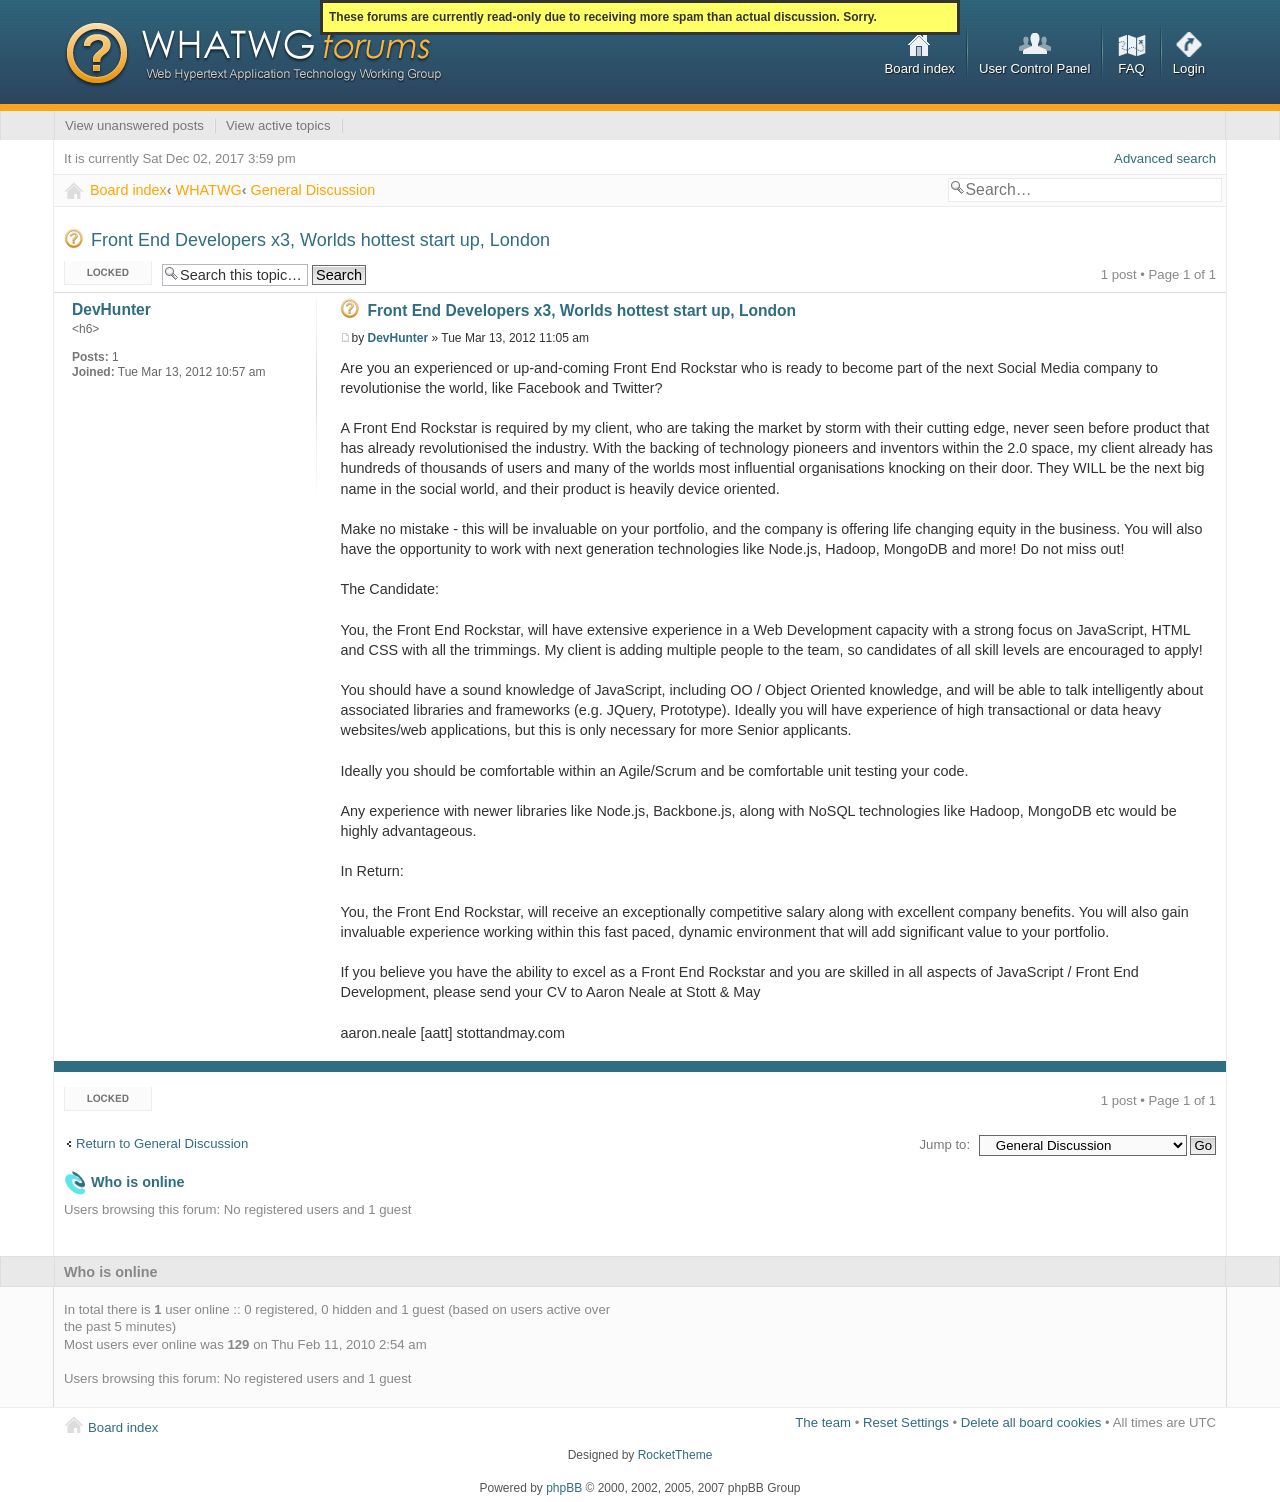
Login (1189, 68)
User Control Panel (1034, 68)
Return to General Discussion (162, 1143)
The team (823, 1422)
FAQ (1131, 68)
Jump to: (944, 1144)
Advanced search (1165, 158)
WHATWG (209, 190)
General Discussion (312, 190)
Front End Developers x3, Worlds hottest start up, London (320, 240)
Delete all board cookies (1031, 1422)
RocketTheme (675, 1455)
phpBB (564, 1488)
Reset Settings (906, 1422)
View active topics (278, 125)
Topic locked (108, 273)
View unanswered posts (134, 125)
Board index (920, 68)
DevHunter (398, 338)
